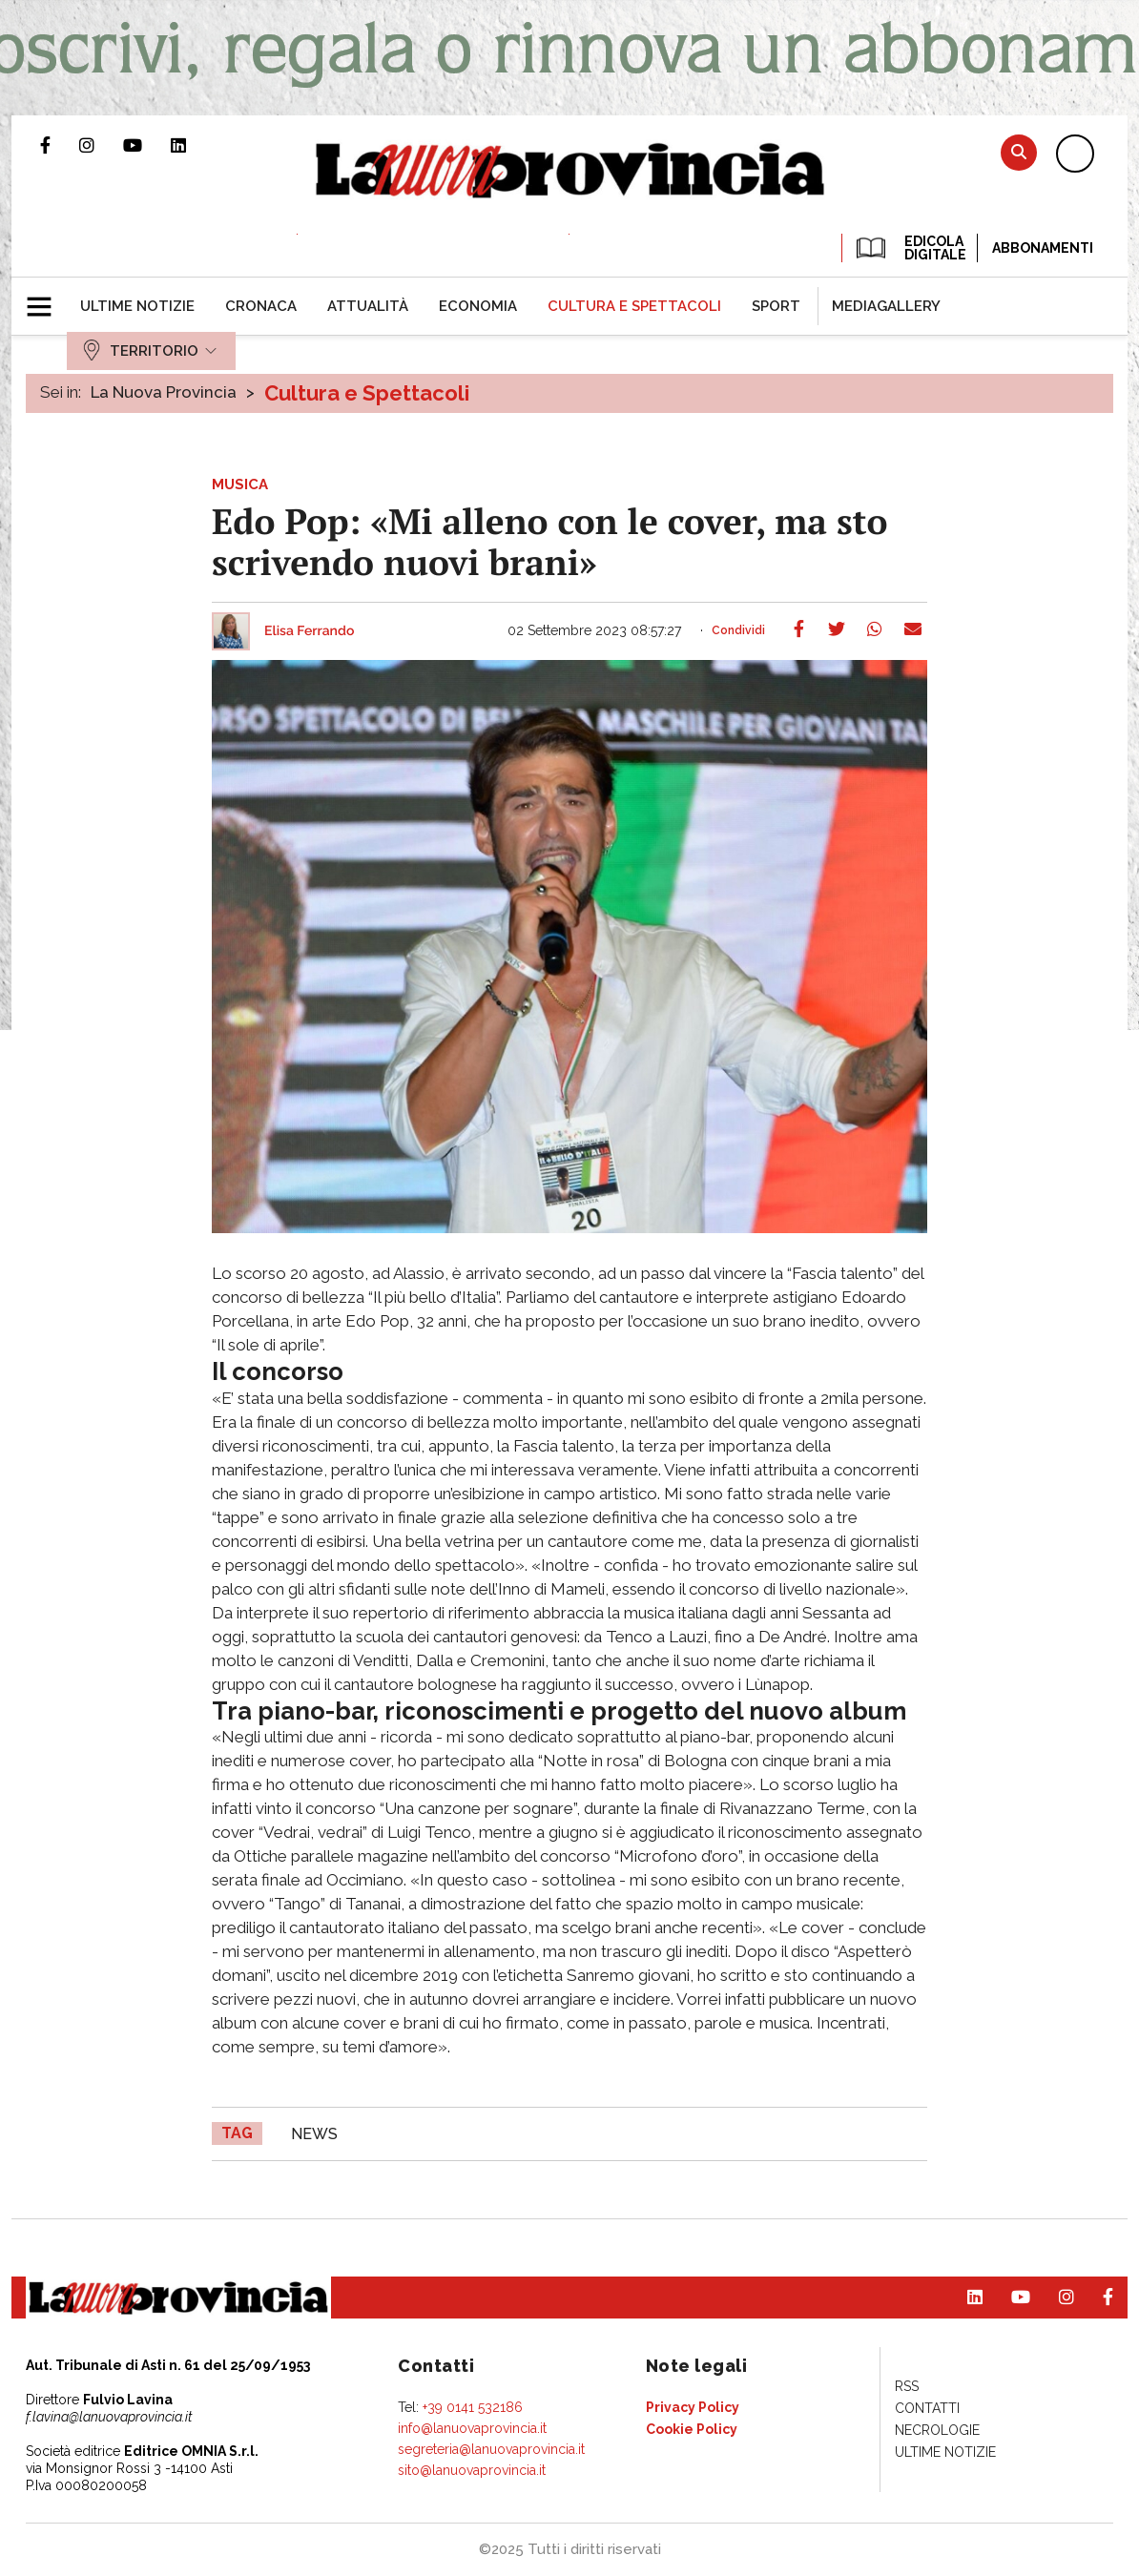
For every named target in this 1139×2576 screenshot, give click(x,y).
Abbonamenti (1042, 248)
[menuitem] (137, 306)
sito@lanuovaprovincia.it (472, 2470)
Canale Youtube (147, 145)
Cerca (1019, 152)
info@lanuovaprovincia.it (472, 2428)
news (314, 2134)
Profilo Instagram (101, 145)
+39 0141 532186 (473, 2407)
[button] (46, 298)
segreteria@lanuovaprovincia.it (491, 2449)
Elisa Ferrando (309, 631)
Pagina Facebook (59, 145)
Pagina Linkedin (193, 145)
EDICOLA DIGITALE (910, 248)
